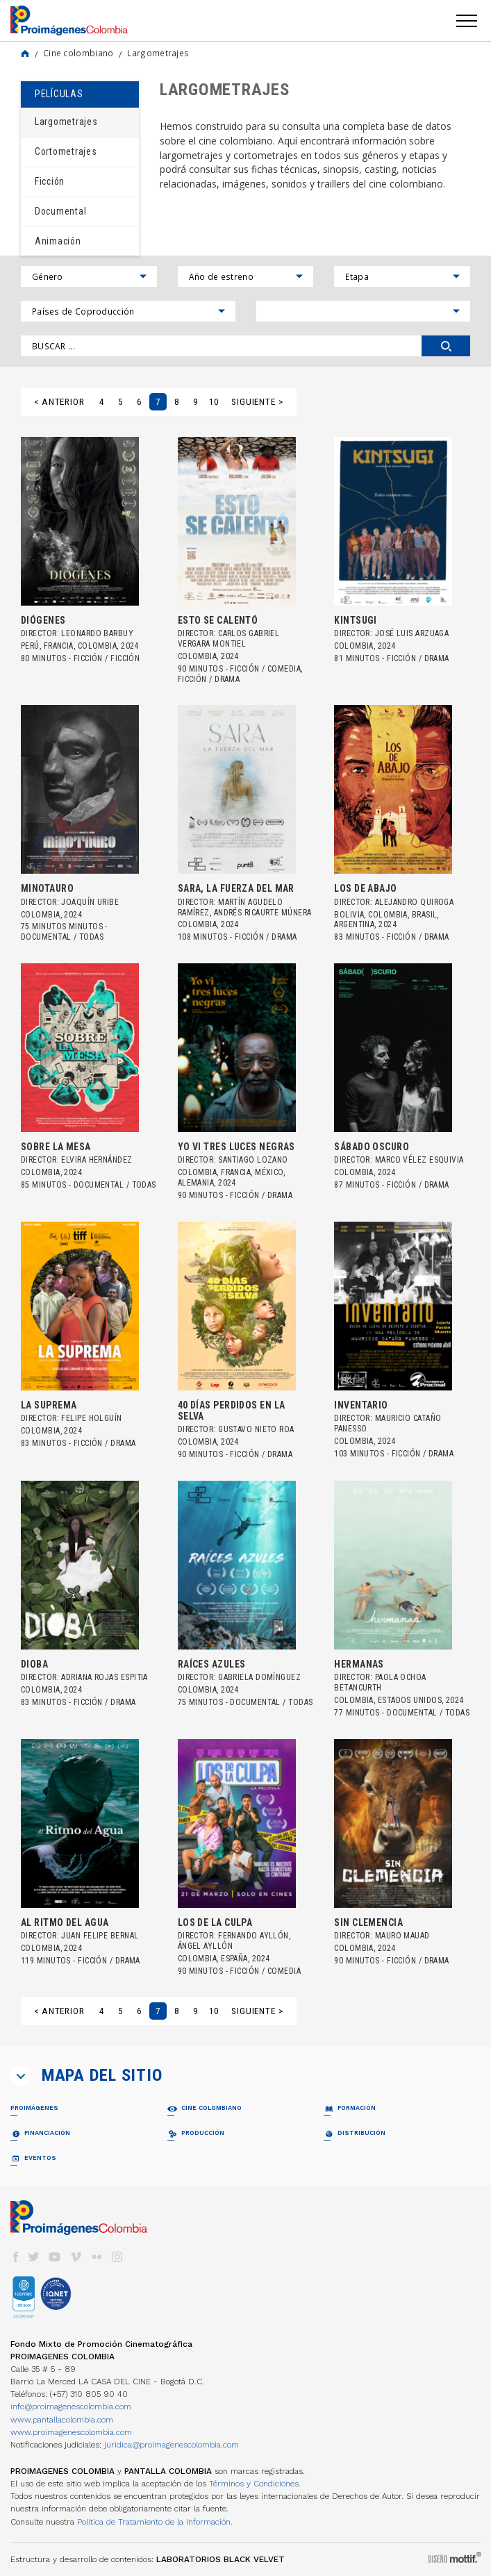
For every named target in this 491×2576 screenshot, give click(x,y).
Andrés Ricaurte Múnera (263, 912)
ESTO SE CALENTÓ (218, 620)
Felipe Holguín (91, 1418)
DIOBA (34, 1664)
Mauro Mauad (402, 1936)
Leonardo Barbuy (97, 633)
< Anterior (59, 402)
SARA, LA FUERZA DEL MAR (236, 888)
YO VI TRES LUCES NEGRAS (236, 1146)
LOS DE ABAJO (365, 888)
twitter (34, 2257)
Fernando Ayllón (253, 1936)
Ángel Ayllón (205, 1946)
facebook (15, 2257)
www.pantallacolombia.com (61, 2420)
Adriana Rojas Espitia (104, 1677)
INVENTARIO (361, 1405)
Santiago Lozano (253, 1160)
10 (214, 402)
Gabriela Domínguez (259, 1677)
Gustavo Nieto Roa (256, 1429)
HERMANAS (359, 1664)
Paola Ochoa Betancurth (380, 1682)
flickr (96, 2257)
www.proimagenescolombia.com (71, 2432)
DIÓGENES (43, 620)
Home (25, 53)
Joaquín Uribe (90, 902)
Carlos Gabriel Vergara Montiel (229, 639)
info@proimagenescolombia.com (70, 2406)
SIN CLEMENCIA (368, 1922)
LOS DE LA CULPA (215, 1922)
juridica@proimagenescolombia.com (171, 2445)
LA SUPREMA (48, 1405)
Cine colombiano (78, 52)
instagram (117, 2257)
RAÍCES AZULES (212, 1664)
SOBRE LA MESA (56, 1146)
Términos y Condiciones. (255, 2483)
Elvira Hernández (96, 1160)
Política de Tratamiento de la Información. (155, 2522)
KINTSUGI (355, 620)
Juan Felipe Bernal (99, 1936)
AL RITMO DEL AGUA (65, 1922)
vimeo (76, 2257)
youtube (55, 2257)
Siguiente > (257, 402)
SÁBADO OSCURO (371, 1146)
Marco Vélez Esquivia (419, 1160)
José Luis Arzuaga (412, 633)
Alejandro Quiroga (414, 902)
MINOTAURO (47, 888)
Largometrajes (158, 52)
